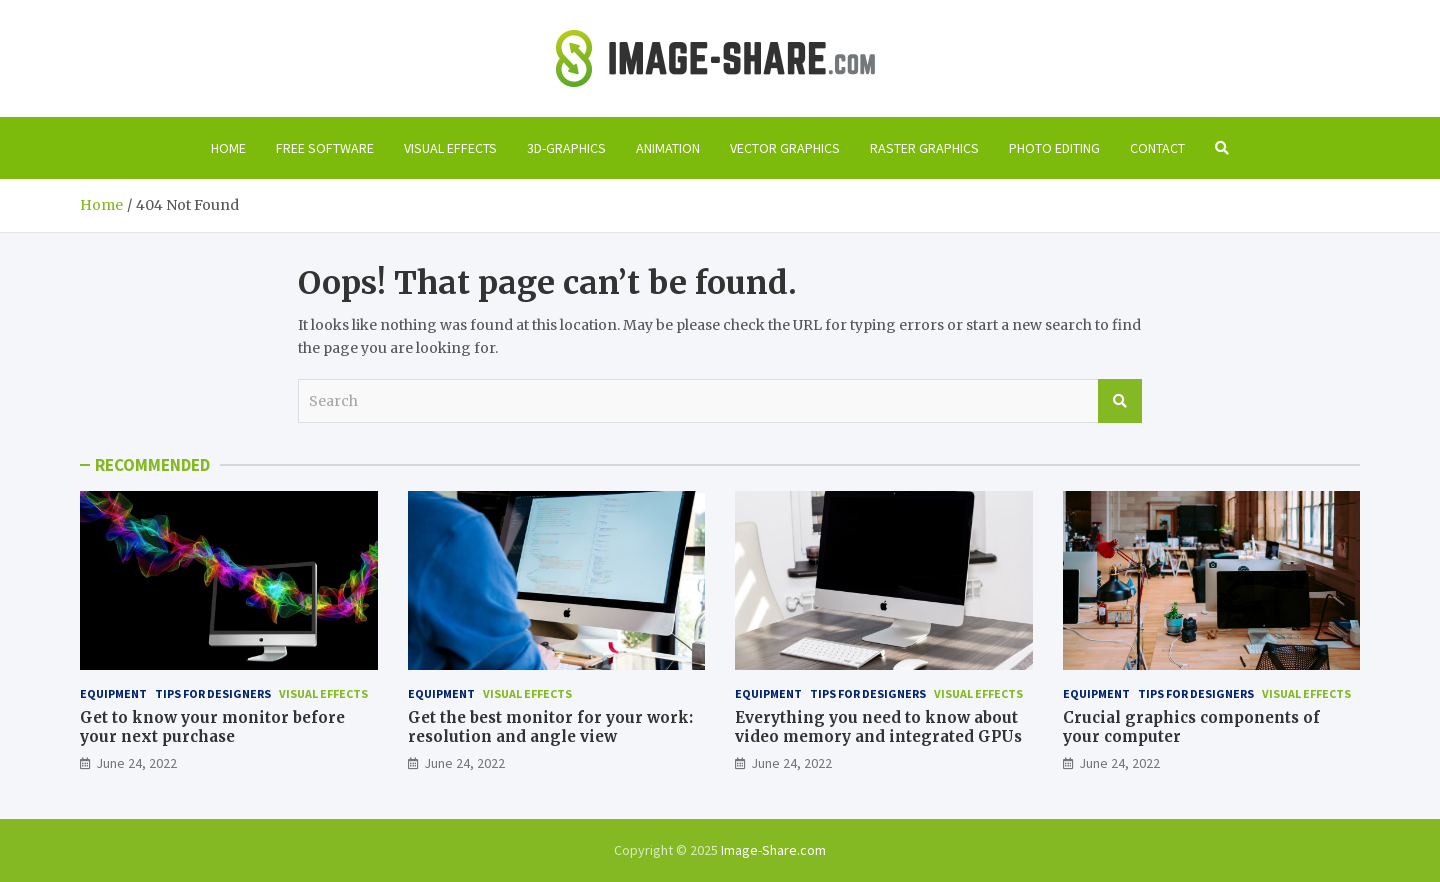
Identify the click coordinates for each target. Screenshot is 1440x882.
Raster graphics (924, 148)
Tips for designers (213, 693)
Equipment (113, 693)
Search (1120, 401)
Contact (1157, 148)
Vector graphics (785, 148)
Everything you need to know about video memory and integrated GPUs (878, 727)
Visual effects (450, 148)
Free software (325, 148)
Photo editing (1054, 148)
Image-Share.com (773, 850)
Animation (668, 148)
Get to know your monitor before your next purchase (212, 727)
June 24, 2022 (136, 763)
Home (228, 148)
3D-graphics (566, 148)
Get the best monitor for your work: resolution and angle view (550, 727)
